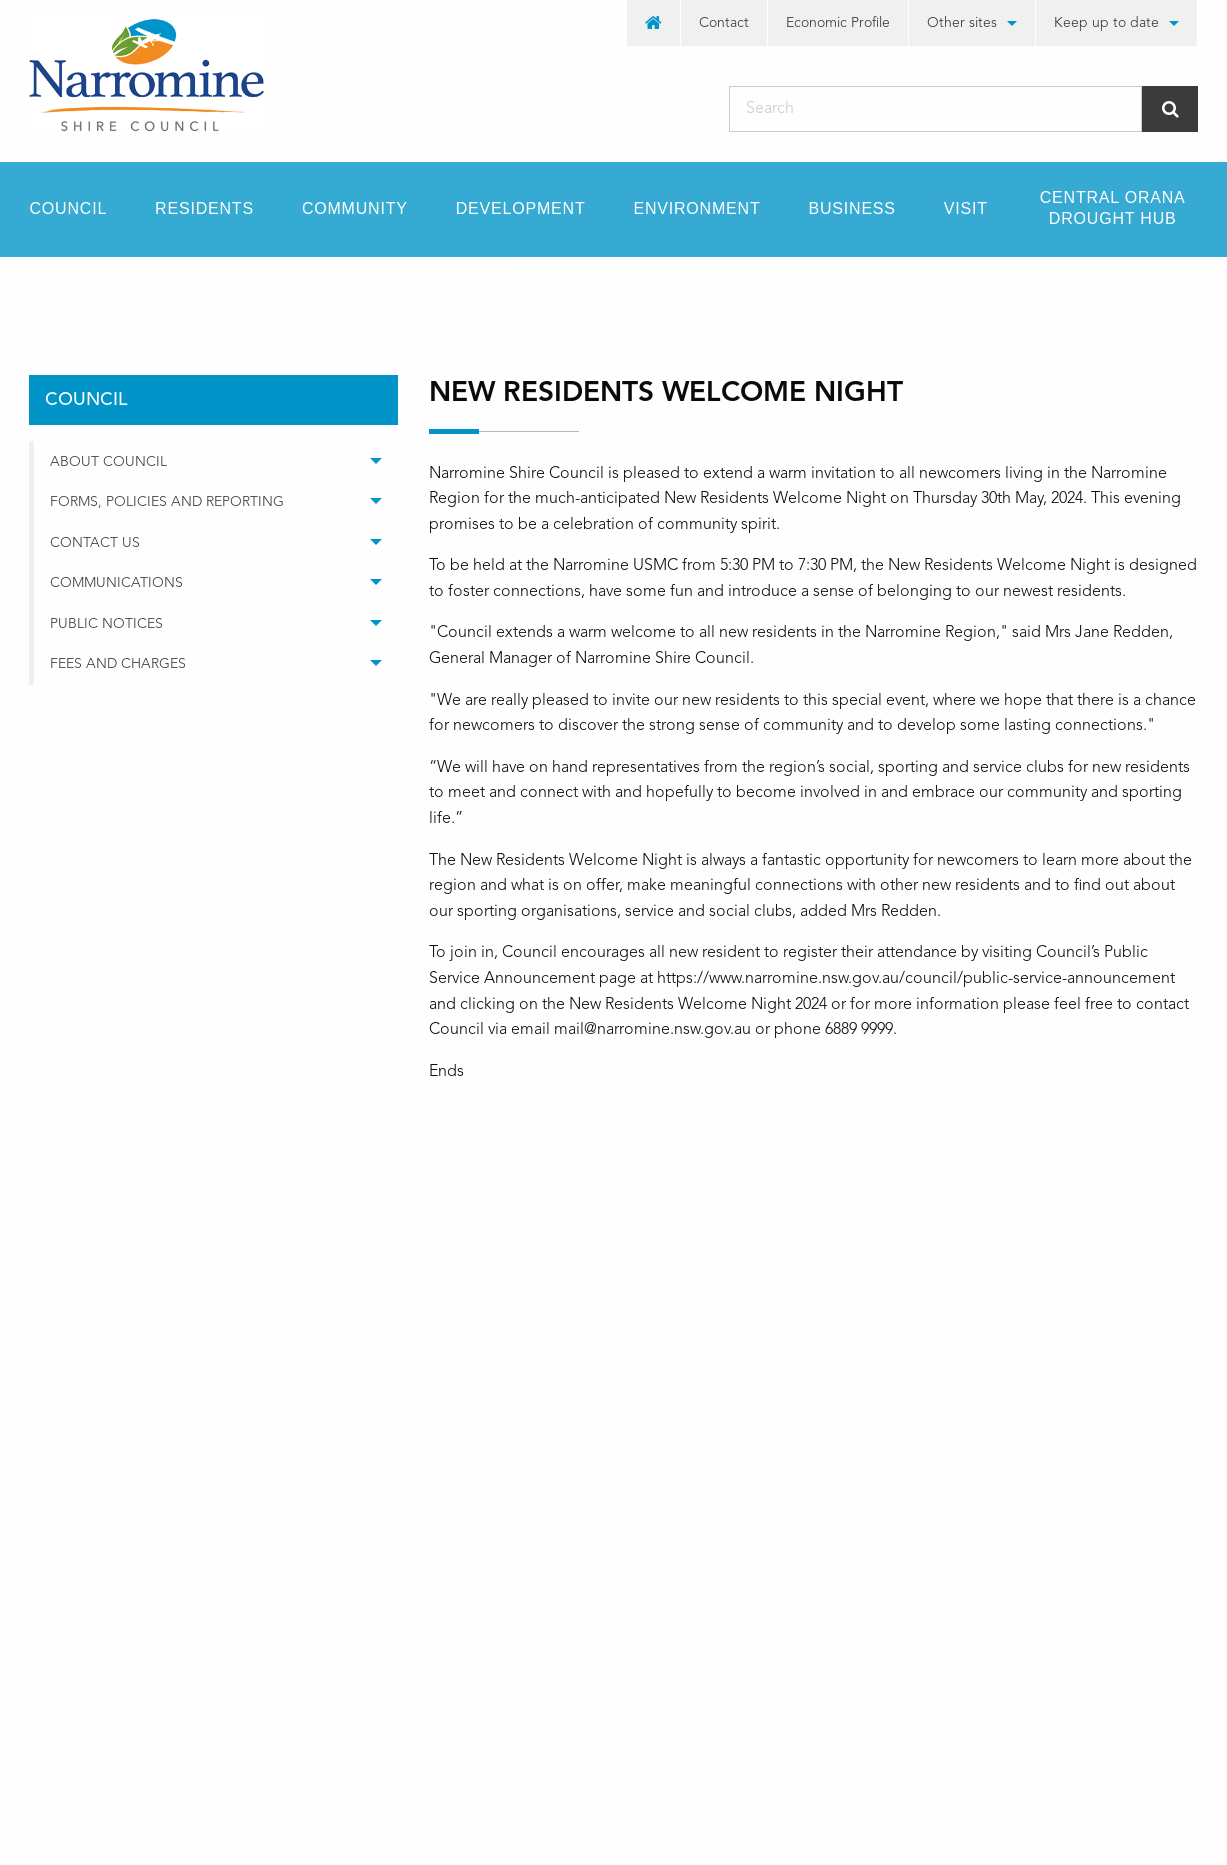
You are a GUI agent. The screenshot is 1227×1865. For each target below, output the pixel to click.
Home (49, 292)
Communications (116, 583)
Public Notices (106, 624)
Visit (966, 208)
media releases (285, 292)
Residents (204, 208)
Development (521, 208)
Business (852, 208)
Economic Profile (838, 23)
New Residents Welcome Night (493, 292)
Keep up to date (1106, 23)
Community (355, 208)
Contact (724, 23)
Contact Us (95, 543)
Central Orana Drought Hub (1113, 208)
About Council (108, 462)
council (152, 292)
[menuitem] (654, 23)
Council (69, 208)
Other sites (962, 23)
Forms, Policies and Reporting (167, 502)
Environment (696, 208)
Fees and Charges (118, 664)
